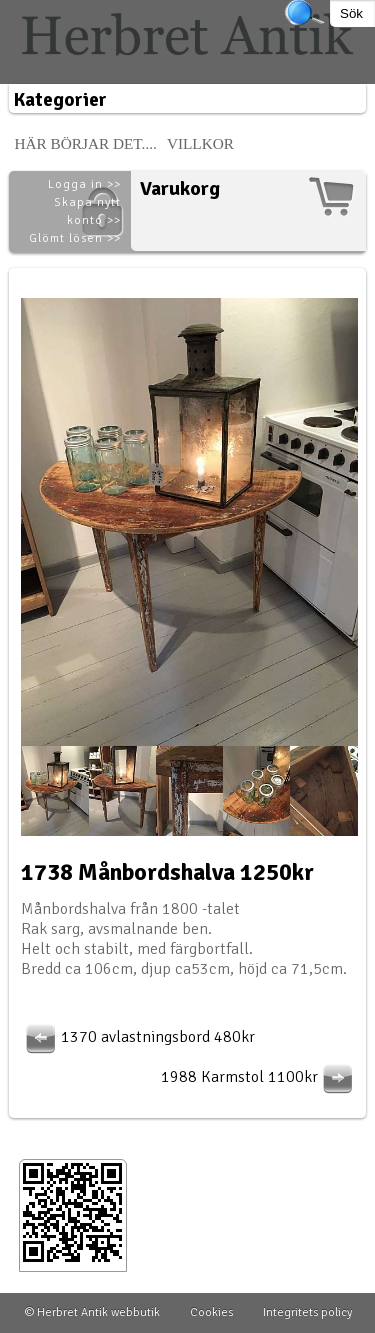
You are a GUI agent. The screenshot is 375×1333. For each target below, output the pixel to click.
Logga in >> (84, 184)
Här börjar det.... (85, 143)
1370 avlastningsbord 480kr (138, 1037)
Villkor (200, 143)
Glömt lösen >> (75, 238)
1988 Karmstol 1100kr (259, 1077)
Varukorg (180, 188)
